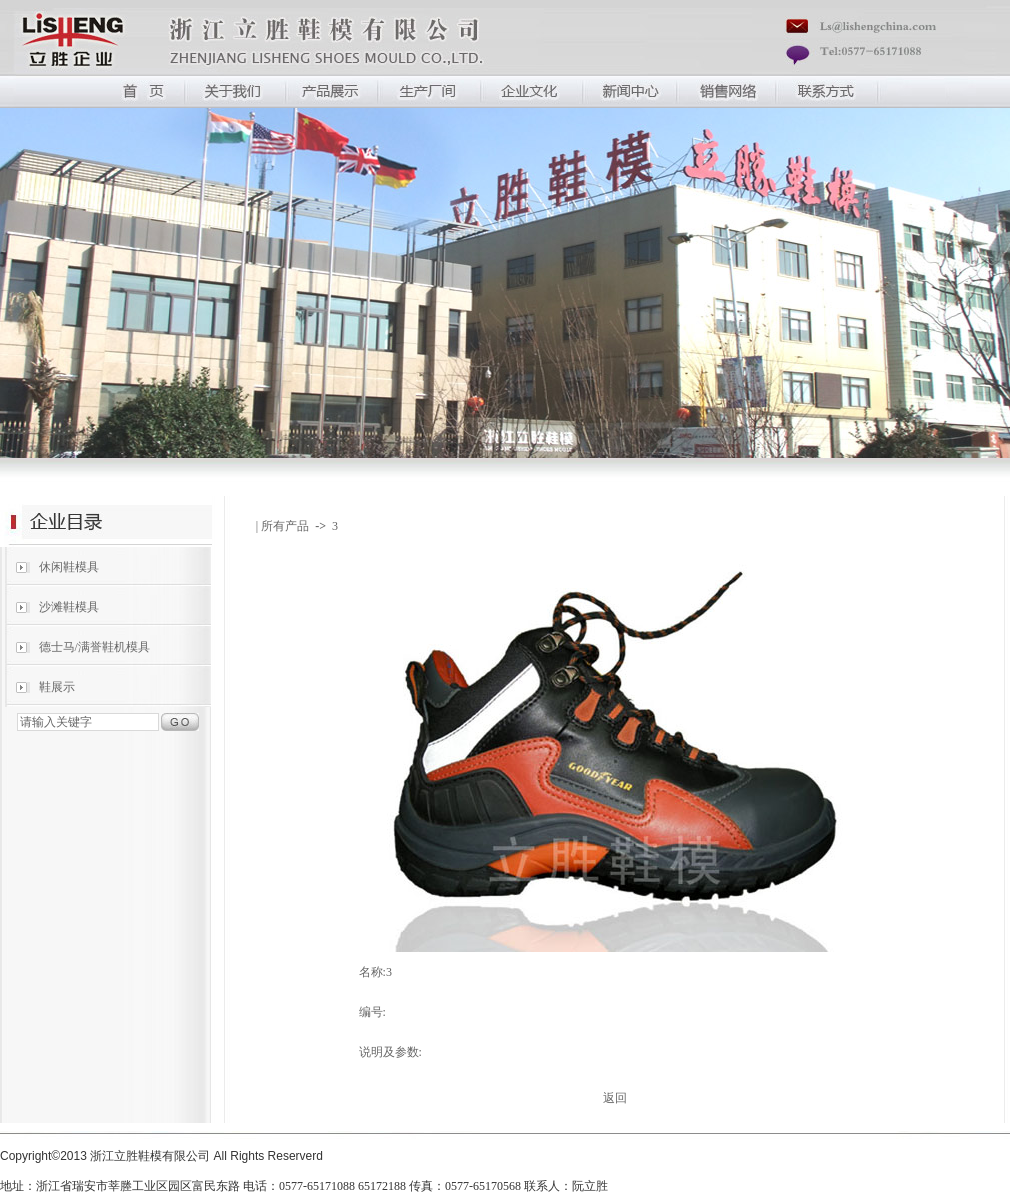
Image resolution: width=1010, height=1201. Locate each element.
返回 (615, 1098)
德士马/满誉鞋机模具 (94, 647)
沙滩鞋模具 (69, 607)
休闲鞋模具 (69, 567)
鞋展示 (57, 687)
